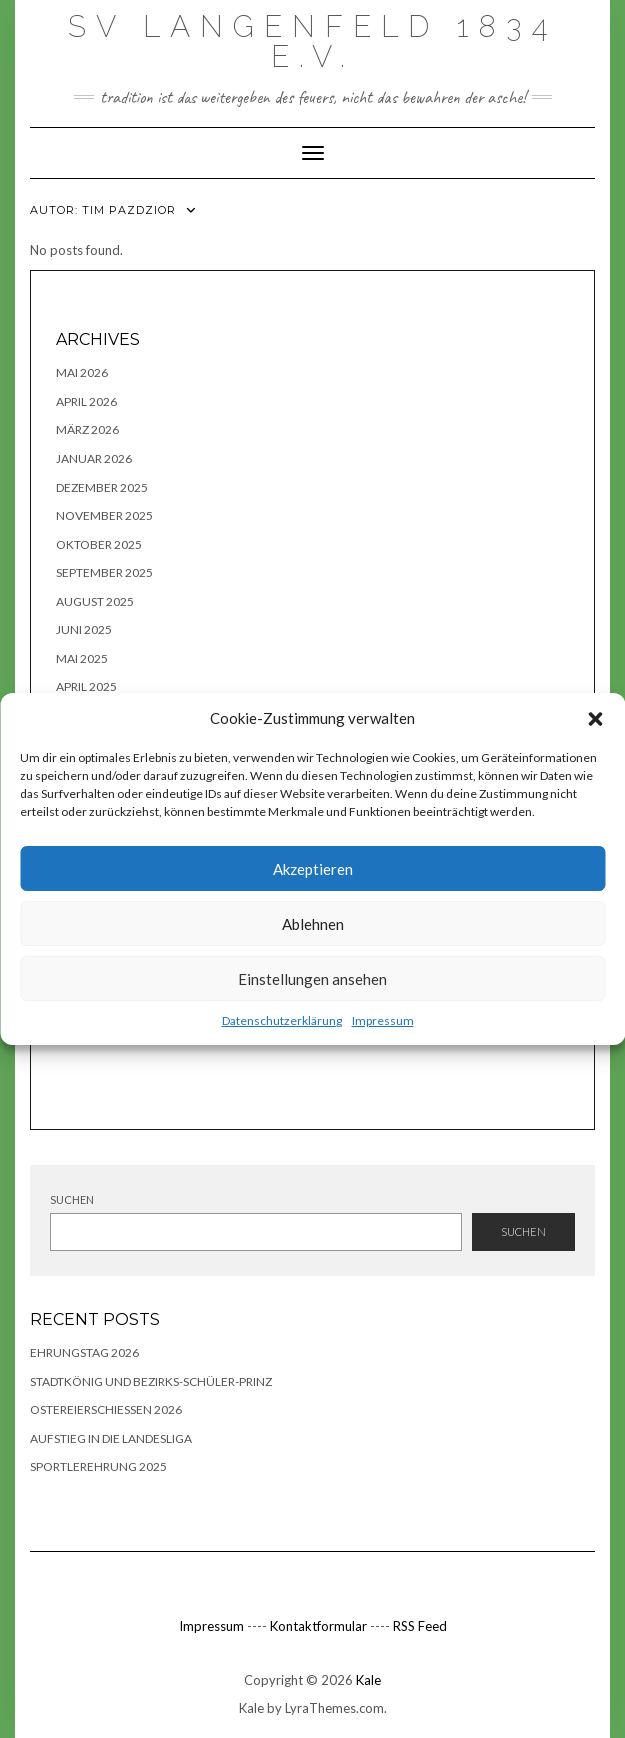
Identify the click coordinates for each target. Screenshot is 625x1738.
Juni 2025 (84, 629)
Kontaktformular (318, 1626)
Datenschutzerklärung (282, 1020)
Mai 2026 (82, 372)
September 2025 (104, 572)
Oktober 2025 (99, 544)
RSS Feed (420, 1626)
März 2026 (87, 429)
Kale (368, 1680)
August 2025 (95, 601)
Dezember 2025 (102, 487)
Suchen (72, 1199)
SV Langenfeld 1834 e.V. (312, 41)
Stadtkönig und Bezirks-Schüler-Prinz (151, 1381)
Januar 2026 (94, 458)
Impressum (383, 1020)
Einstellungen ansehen (312, 979)
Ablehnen (313, 924)
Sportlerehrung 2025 (98, 1466)
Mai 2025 (82, 658)
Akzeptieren (313, 869)
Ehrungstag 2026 (84, 1352)
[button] (595, 719)
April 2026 (86, 401)
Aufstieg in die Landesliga (111, 1438)
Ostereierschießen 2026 (106, 1409)
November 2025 (104, 515)
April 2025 (86, 686)
